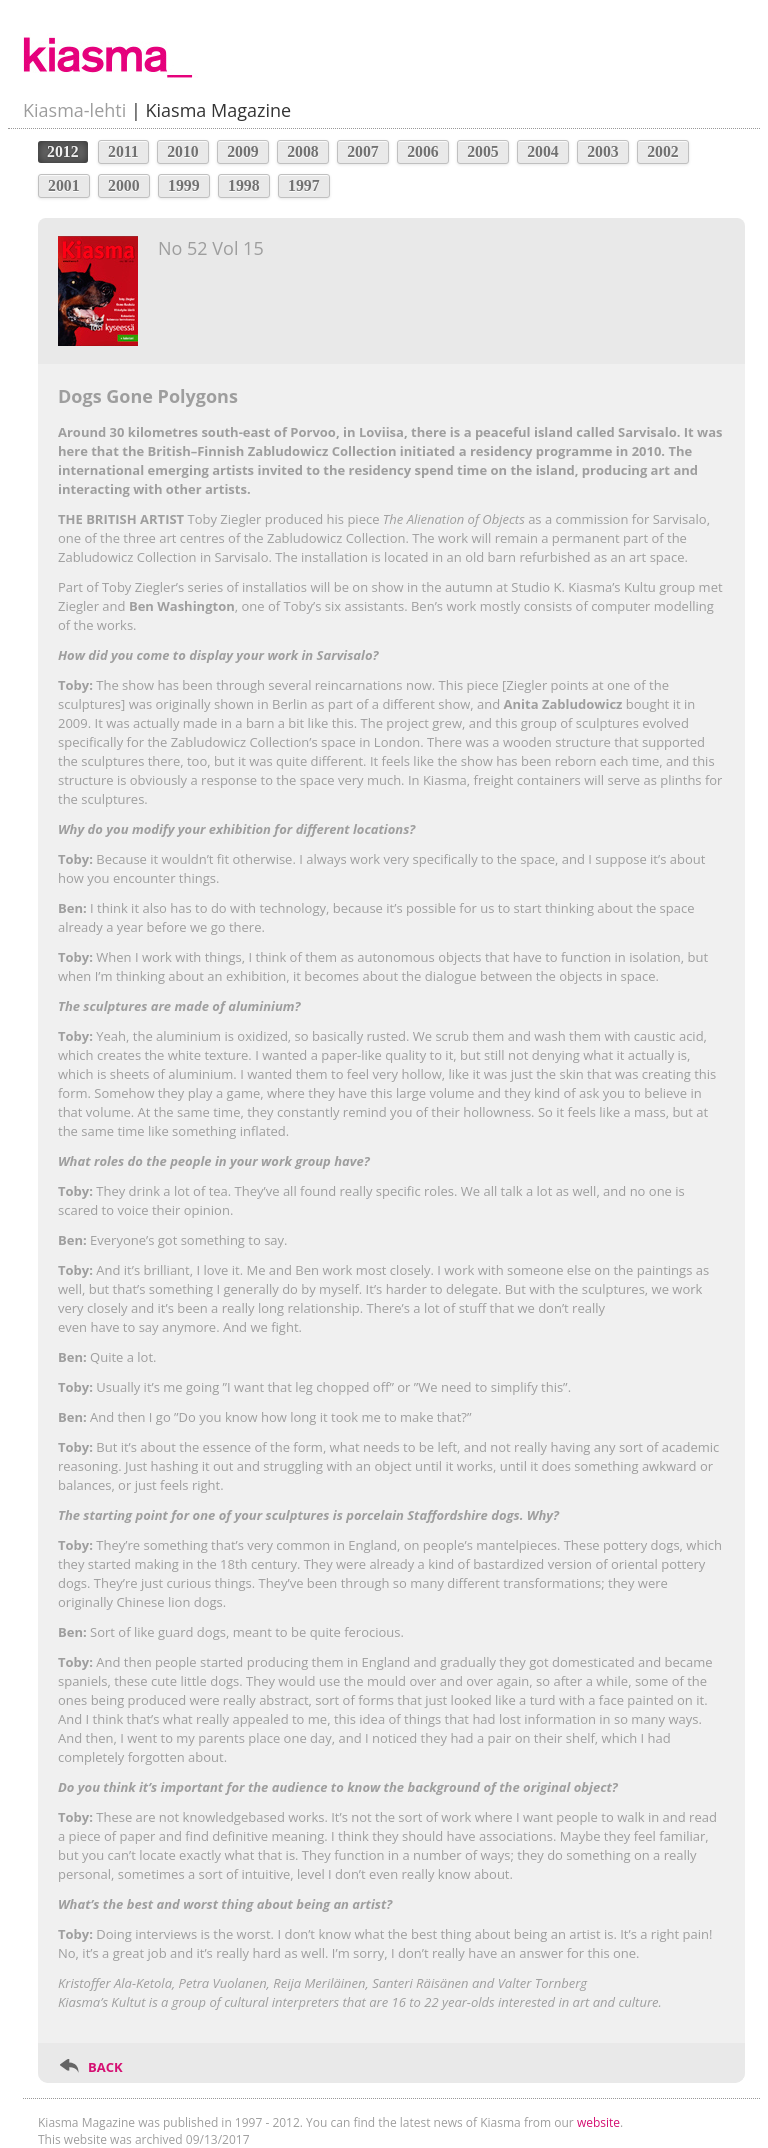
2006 (423, 151)
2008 (303, 151)
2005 (483, 151)
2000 (124, 185)
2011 (123, 151)
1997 (304, 185)
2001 (64, 185)
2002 (663, 151)
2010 (183, 151)
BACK (105, 2067)
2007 (363, 151)
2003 (603, 151)
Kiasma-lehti (74, 110)
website (598, 2122)
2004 (543, 151)
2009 (243, 151)
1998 (244, 185)
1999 (184, 185)
